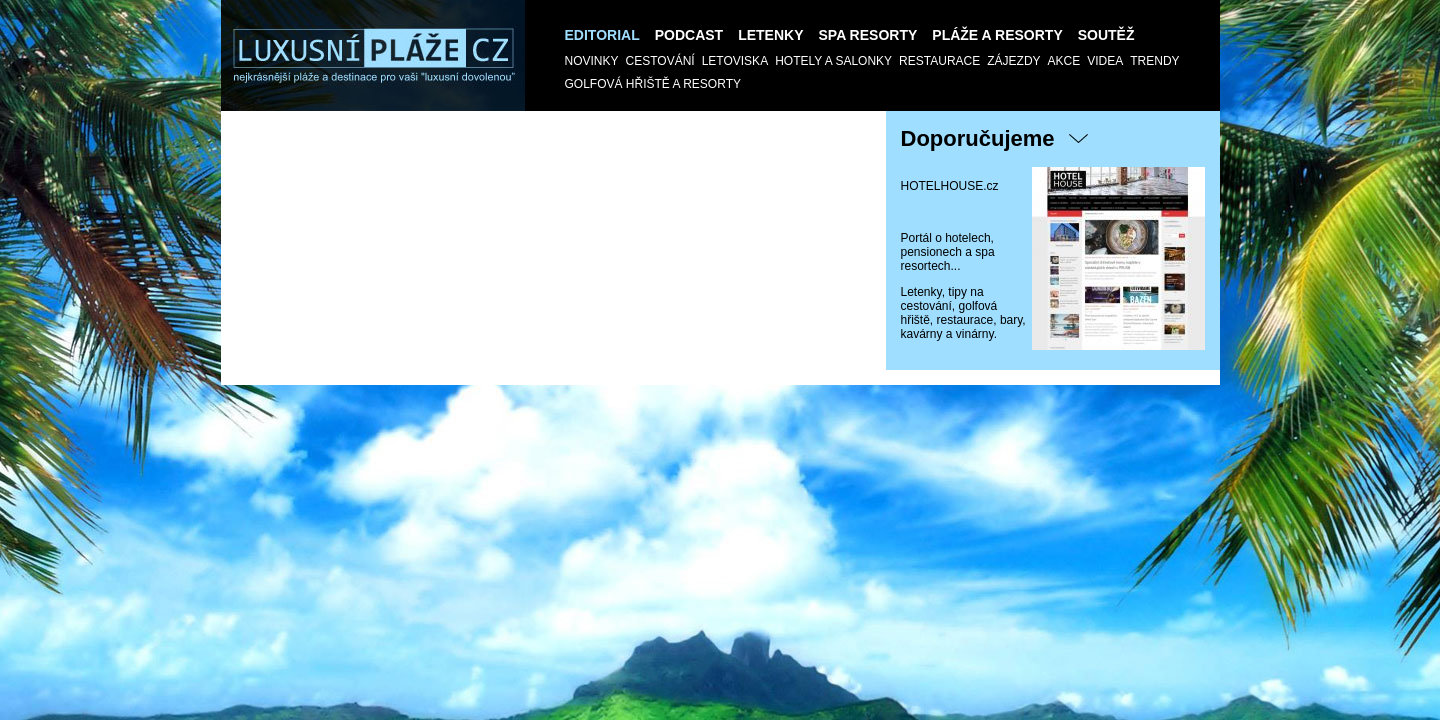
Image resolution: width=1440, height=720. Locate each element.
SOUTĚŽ (1106, 35)
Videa (1105, 61)
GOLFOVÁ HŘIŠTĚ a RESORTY (653, 84)
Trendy (1154, 61)
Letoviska (735, 61)
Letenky (770, 35)
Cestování (660, 61)
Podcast (689, 35)
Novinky (592, 61)
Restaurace (939, 61)
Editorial (602, 35)
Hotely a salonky (833, 61)
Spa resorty (868, 35)
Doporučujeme (978, 138)
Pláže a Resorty (997, 35)
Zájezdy (1013, 61)
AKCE (1064, 61)
